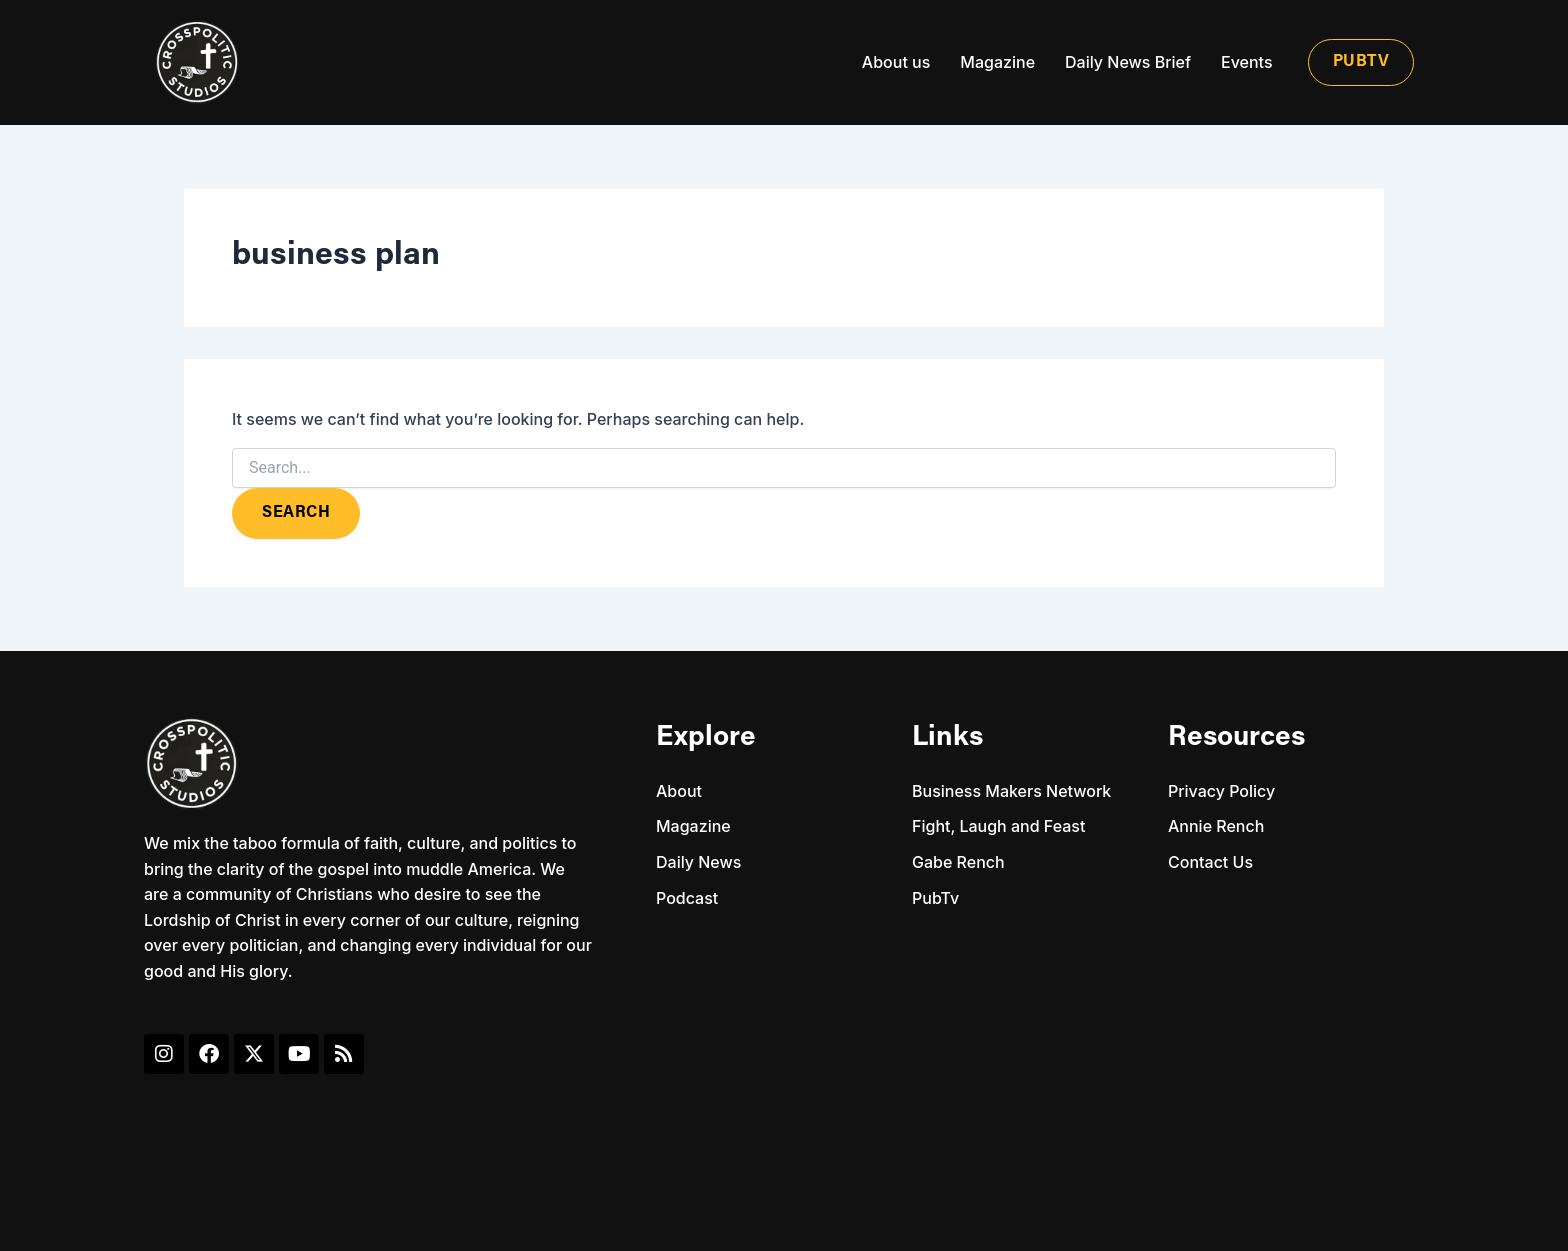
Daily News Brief (1128, 62)
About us (896, 62)
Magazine (997, 62)
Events (1246, 62)
